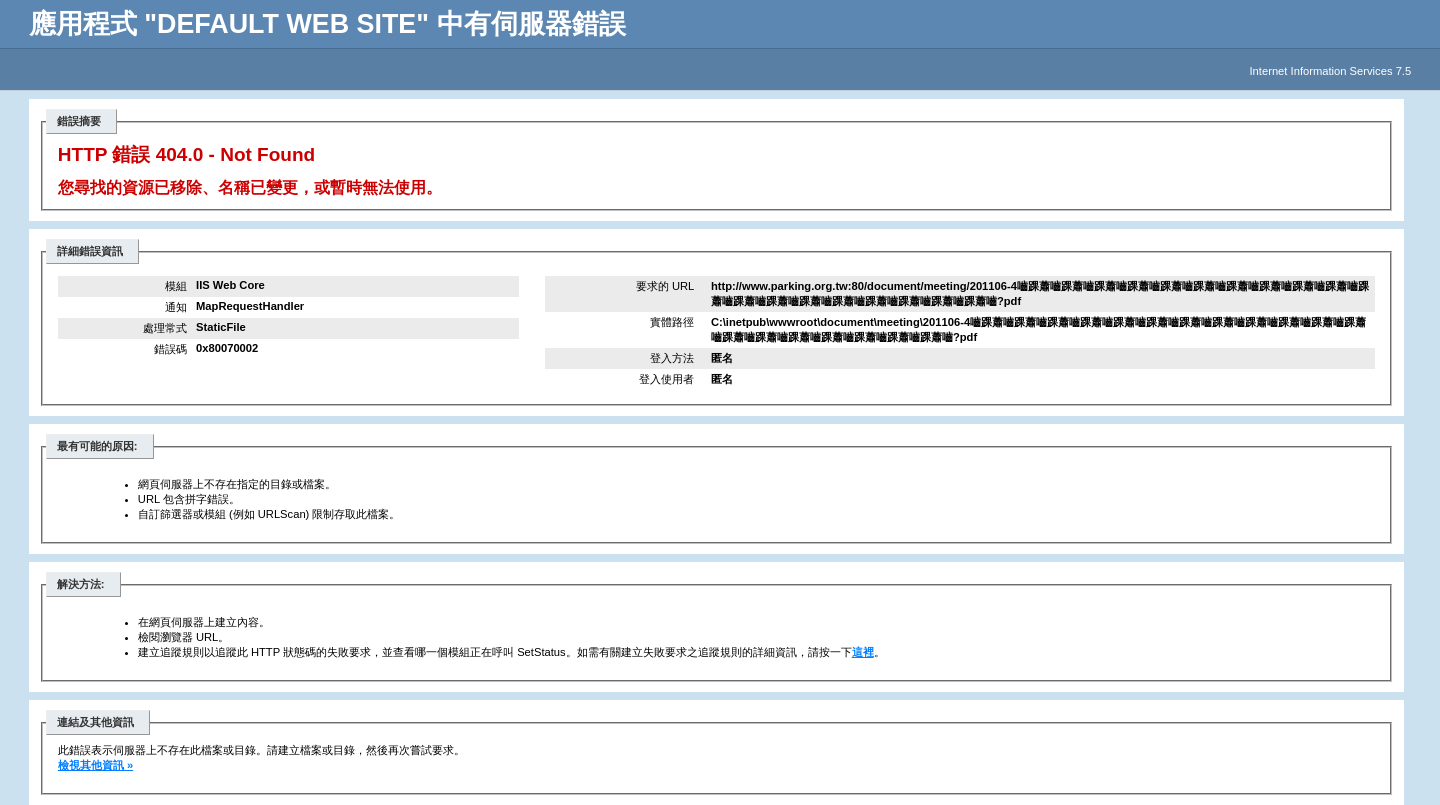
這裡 (863, 652)
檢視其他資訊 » (95, 765)
